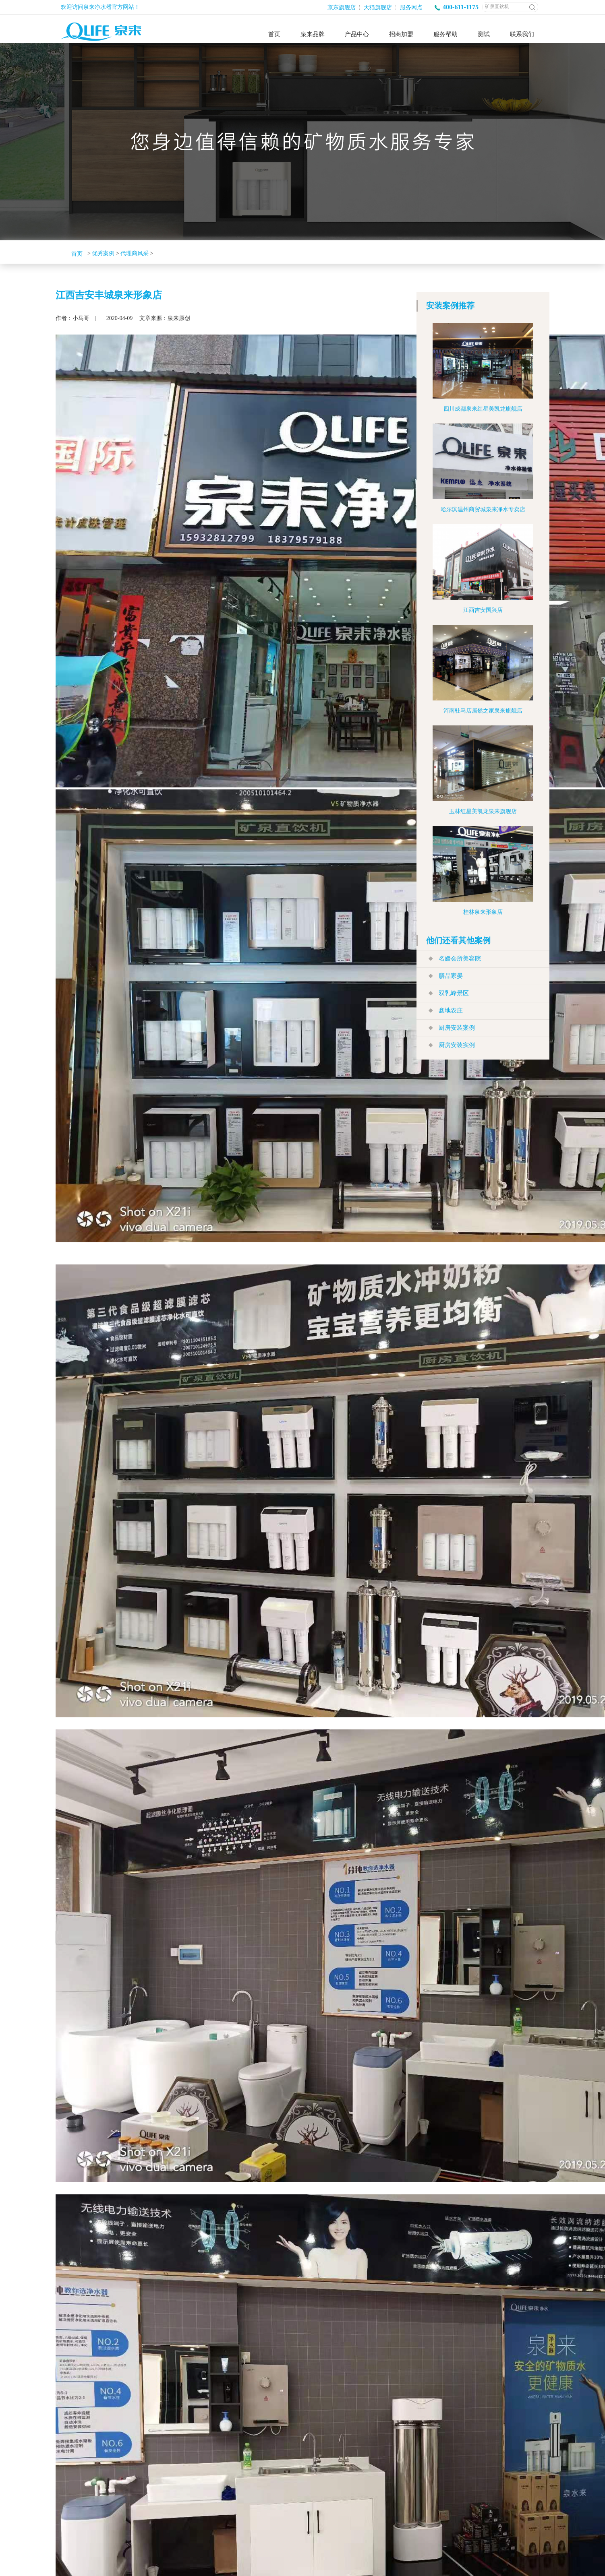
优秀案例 (103, 253)
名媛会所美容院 (460, 958)
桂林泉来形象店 (483, 912)
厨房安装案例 (457, 1028)
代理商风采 (134, 253)
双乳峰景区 (454, 993)
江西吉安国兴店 (483, 610)
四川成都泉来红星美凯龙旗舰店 (482, 409)
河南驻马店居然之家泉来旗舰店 (482, 711)
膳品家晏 (451, 976)
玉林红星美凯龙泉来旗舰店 (483, 811)
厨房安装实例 (457, 1045)
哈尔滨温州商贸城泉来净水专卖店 (483, 509)
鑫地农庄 (451, 1010)
